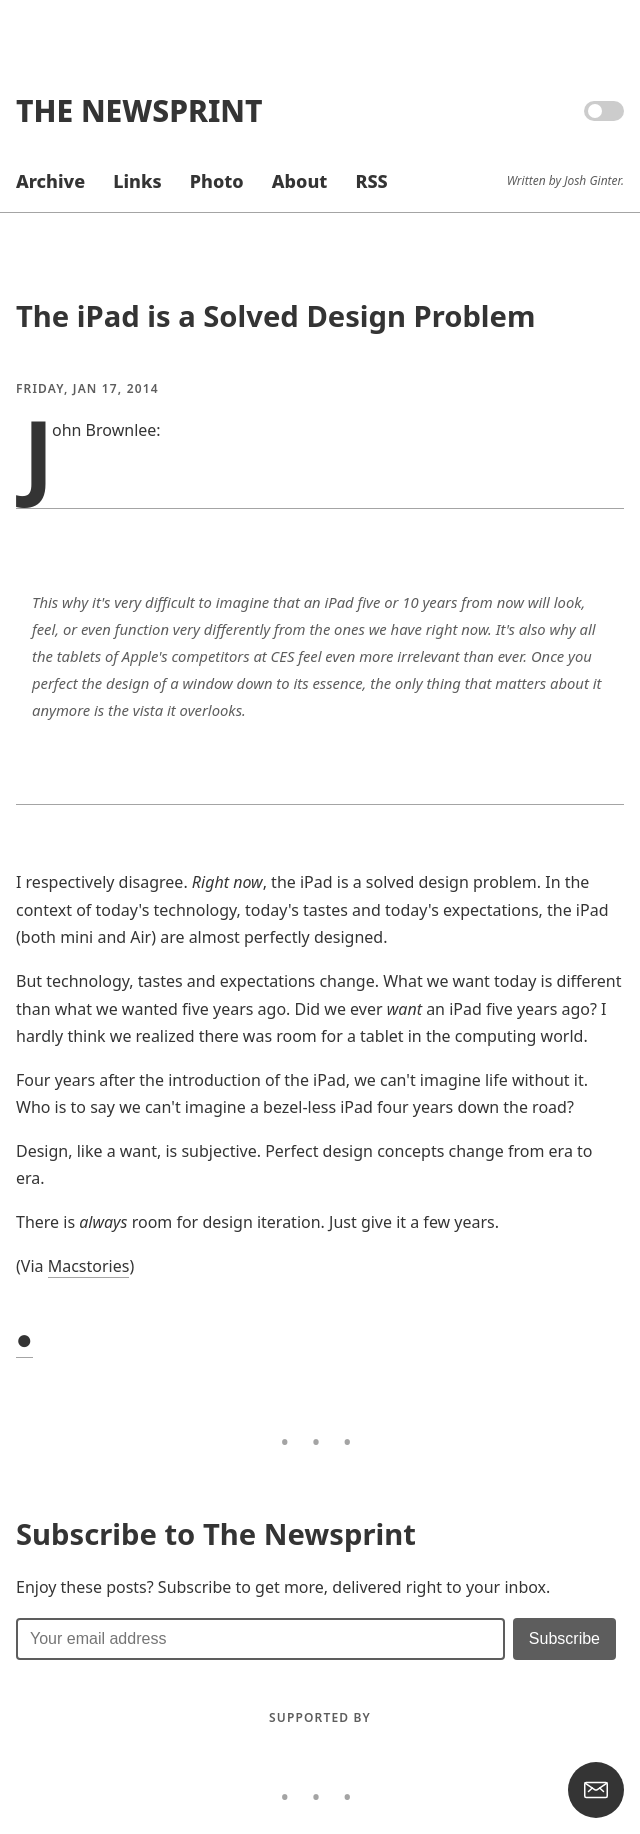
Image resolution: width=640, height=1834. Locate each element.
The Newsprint (139, 110)
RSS (371, 181)
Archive (50, 181)
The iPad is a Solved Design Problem (275, 316)
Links (137, 181)
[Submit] (564, 1639)
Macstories (89, 1266)
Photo (217, 181)
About (299, 181)
